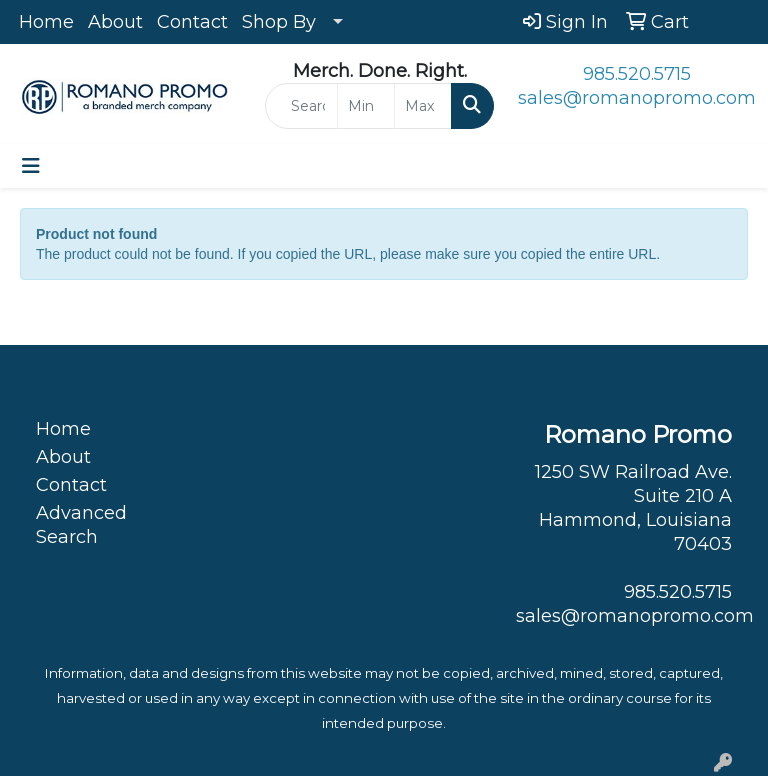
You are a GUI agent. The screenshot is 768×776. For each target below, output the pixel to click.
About (115, 22)
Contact (192, 22)
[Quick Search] (301, 106)
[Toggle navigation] (31, 166)
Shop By (279, 22)
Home (46, 22)
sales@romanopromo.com (637, 98)
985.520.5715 (637, 74)
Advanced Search (81, 525)
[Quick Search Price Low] (366, 106)
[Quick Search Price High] (423, 106)
